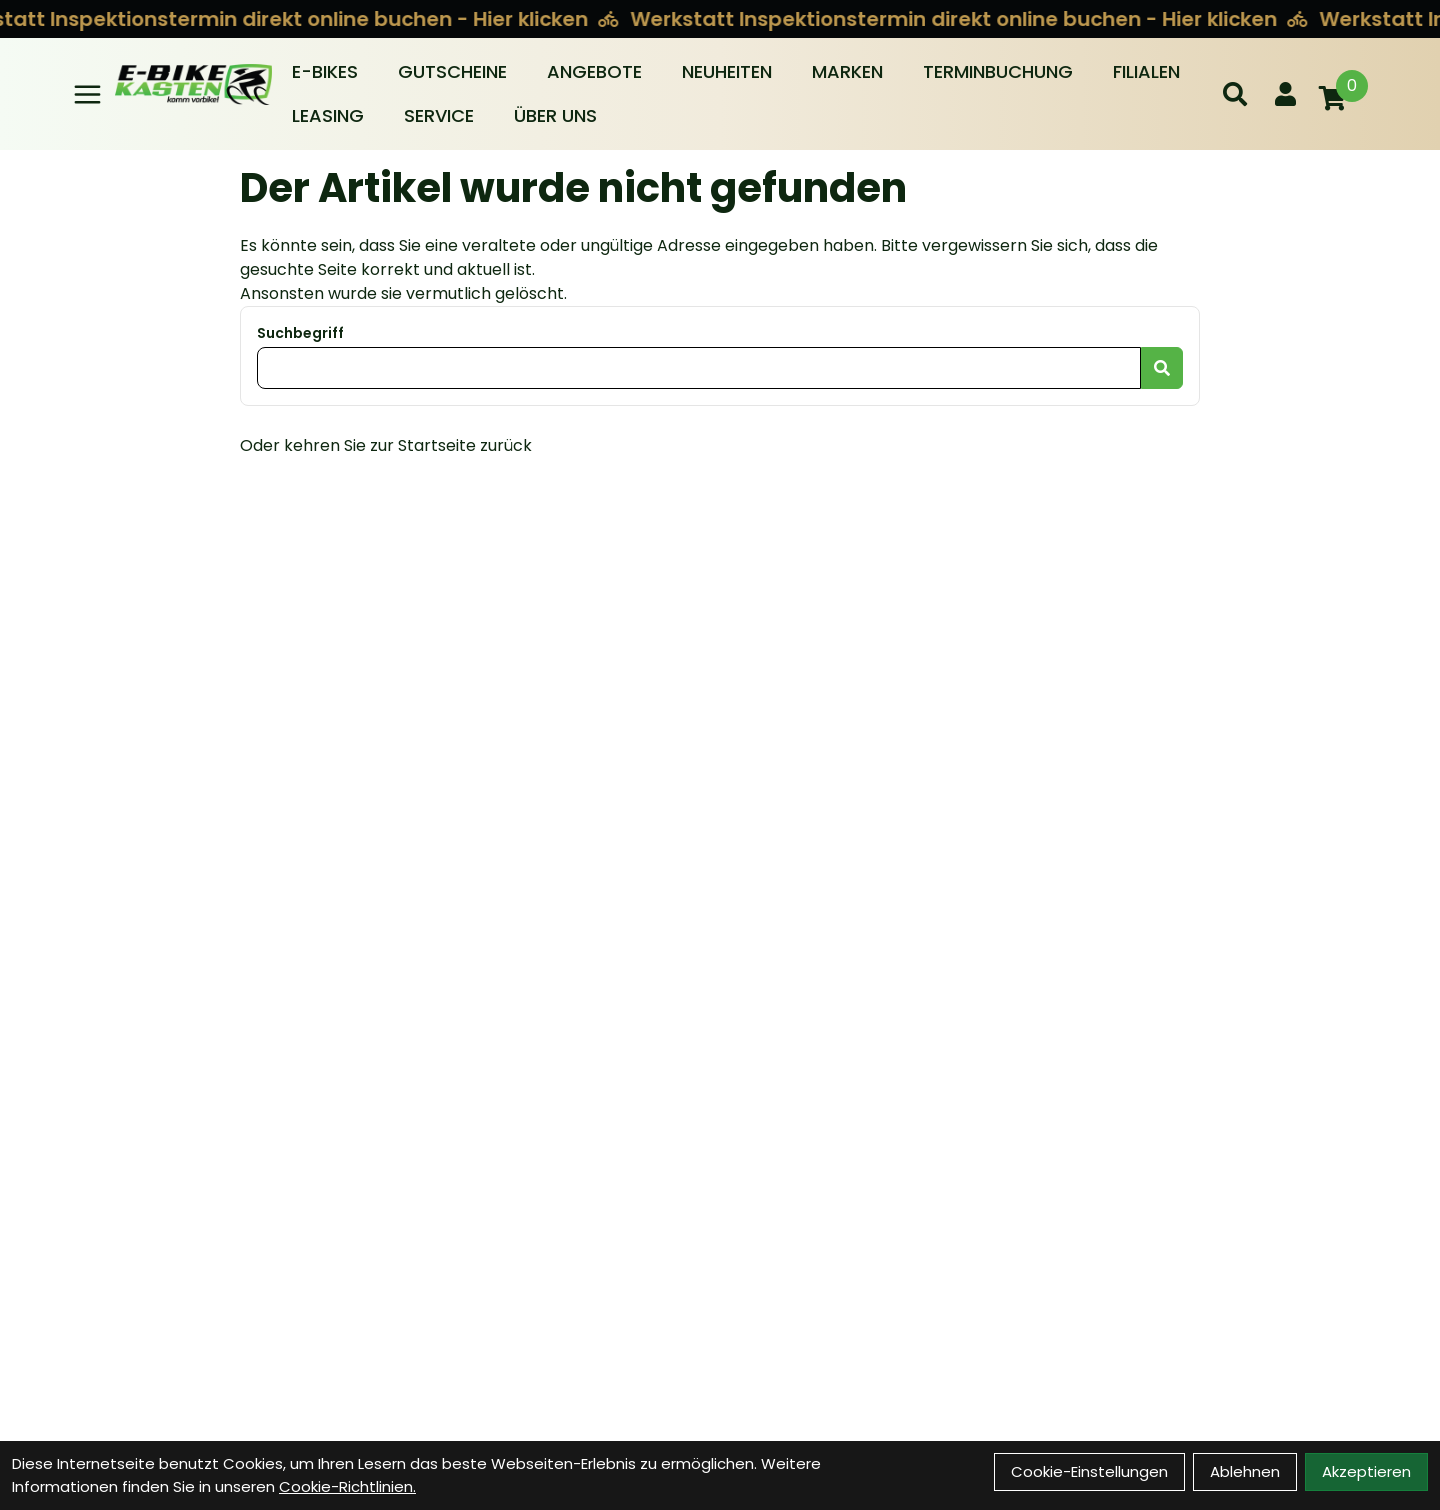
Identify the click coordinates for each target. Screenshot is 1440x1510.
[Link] (87, 94)
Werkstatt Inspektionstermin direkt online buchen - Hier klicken (950, 19)
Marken (847, 71)
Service (439, 115)
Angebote (594, 71)
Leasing (328, 115)
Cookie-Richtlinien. (347, 1486)
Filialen (1146, 71)
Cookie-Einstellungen (1089, 1471)
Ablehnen (1245, 1471)
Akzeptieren (1366, 1471)
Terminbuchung (998, 71)
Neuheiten (727, 71)
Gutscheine (452, 71)
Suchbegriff (300, 333)
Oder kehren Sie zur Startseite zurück (386, 445)
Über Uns (555, 115)
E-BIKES (325, 71)
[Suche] (1235, 94)
